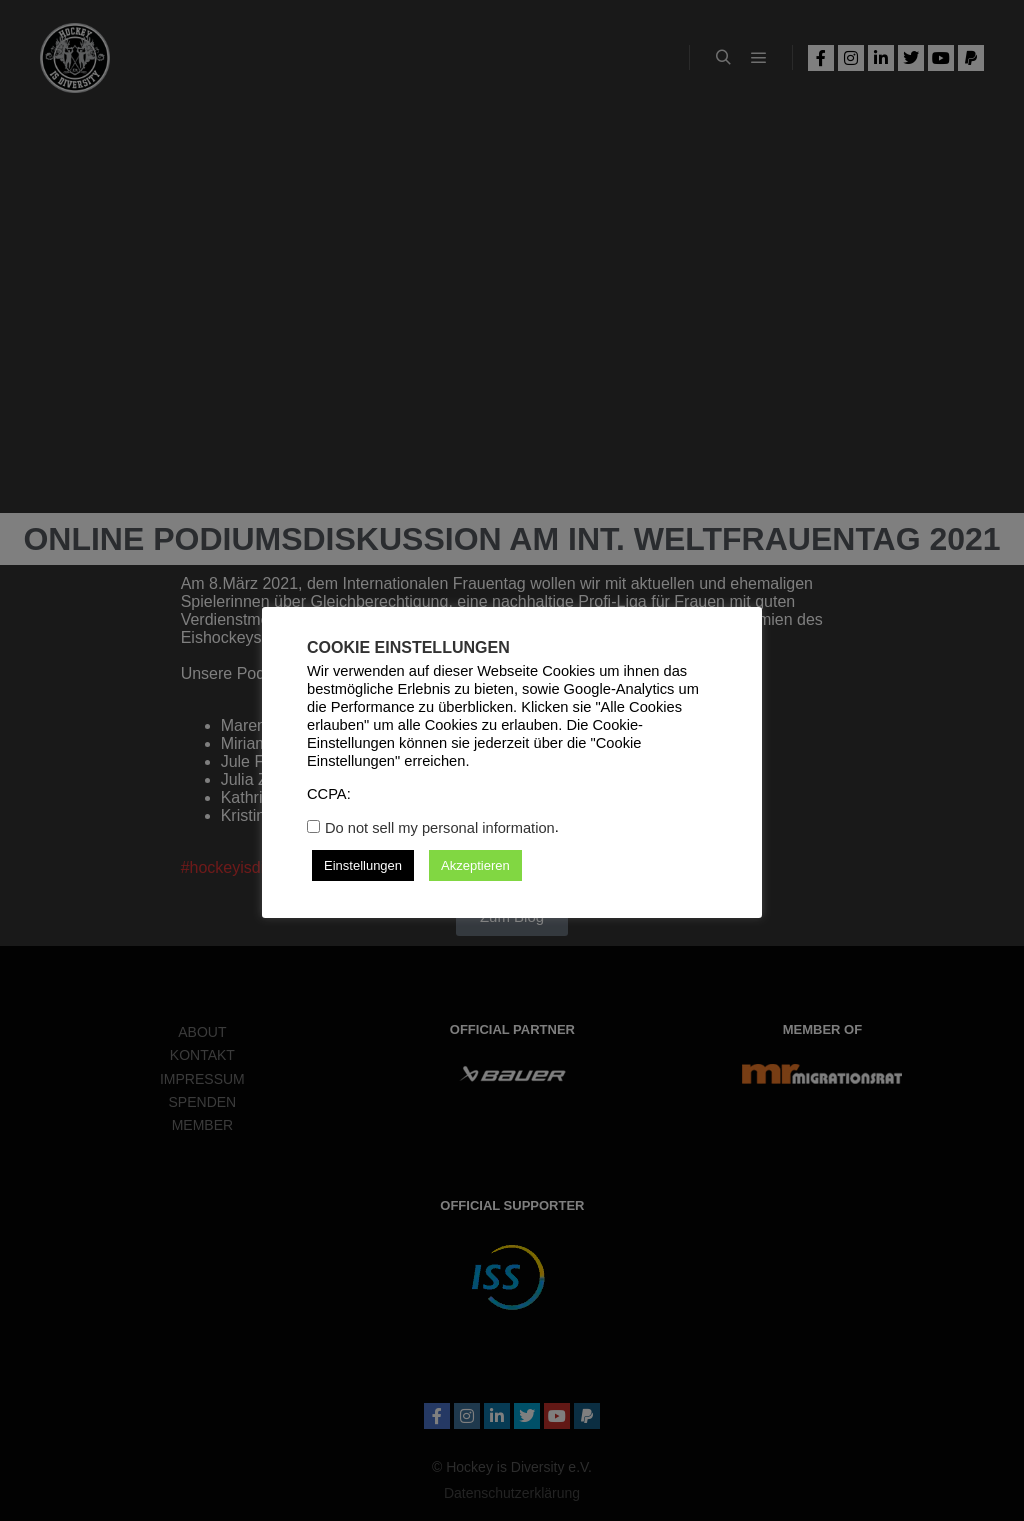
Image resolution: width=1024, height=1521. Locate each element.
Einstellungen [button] (363, 865)
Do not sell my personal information (440, 828)
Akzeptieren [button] (475, 865)
